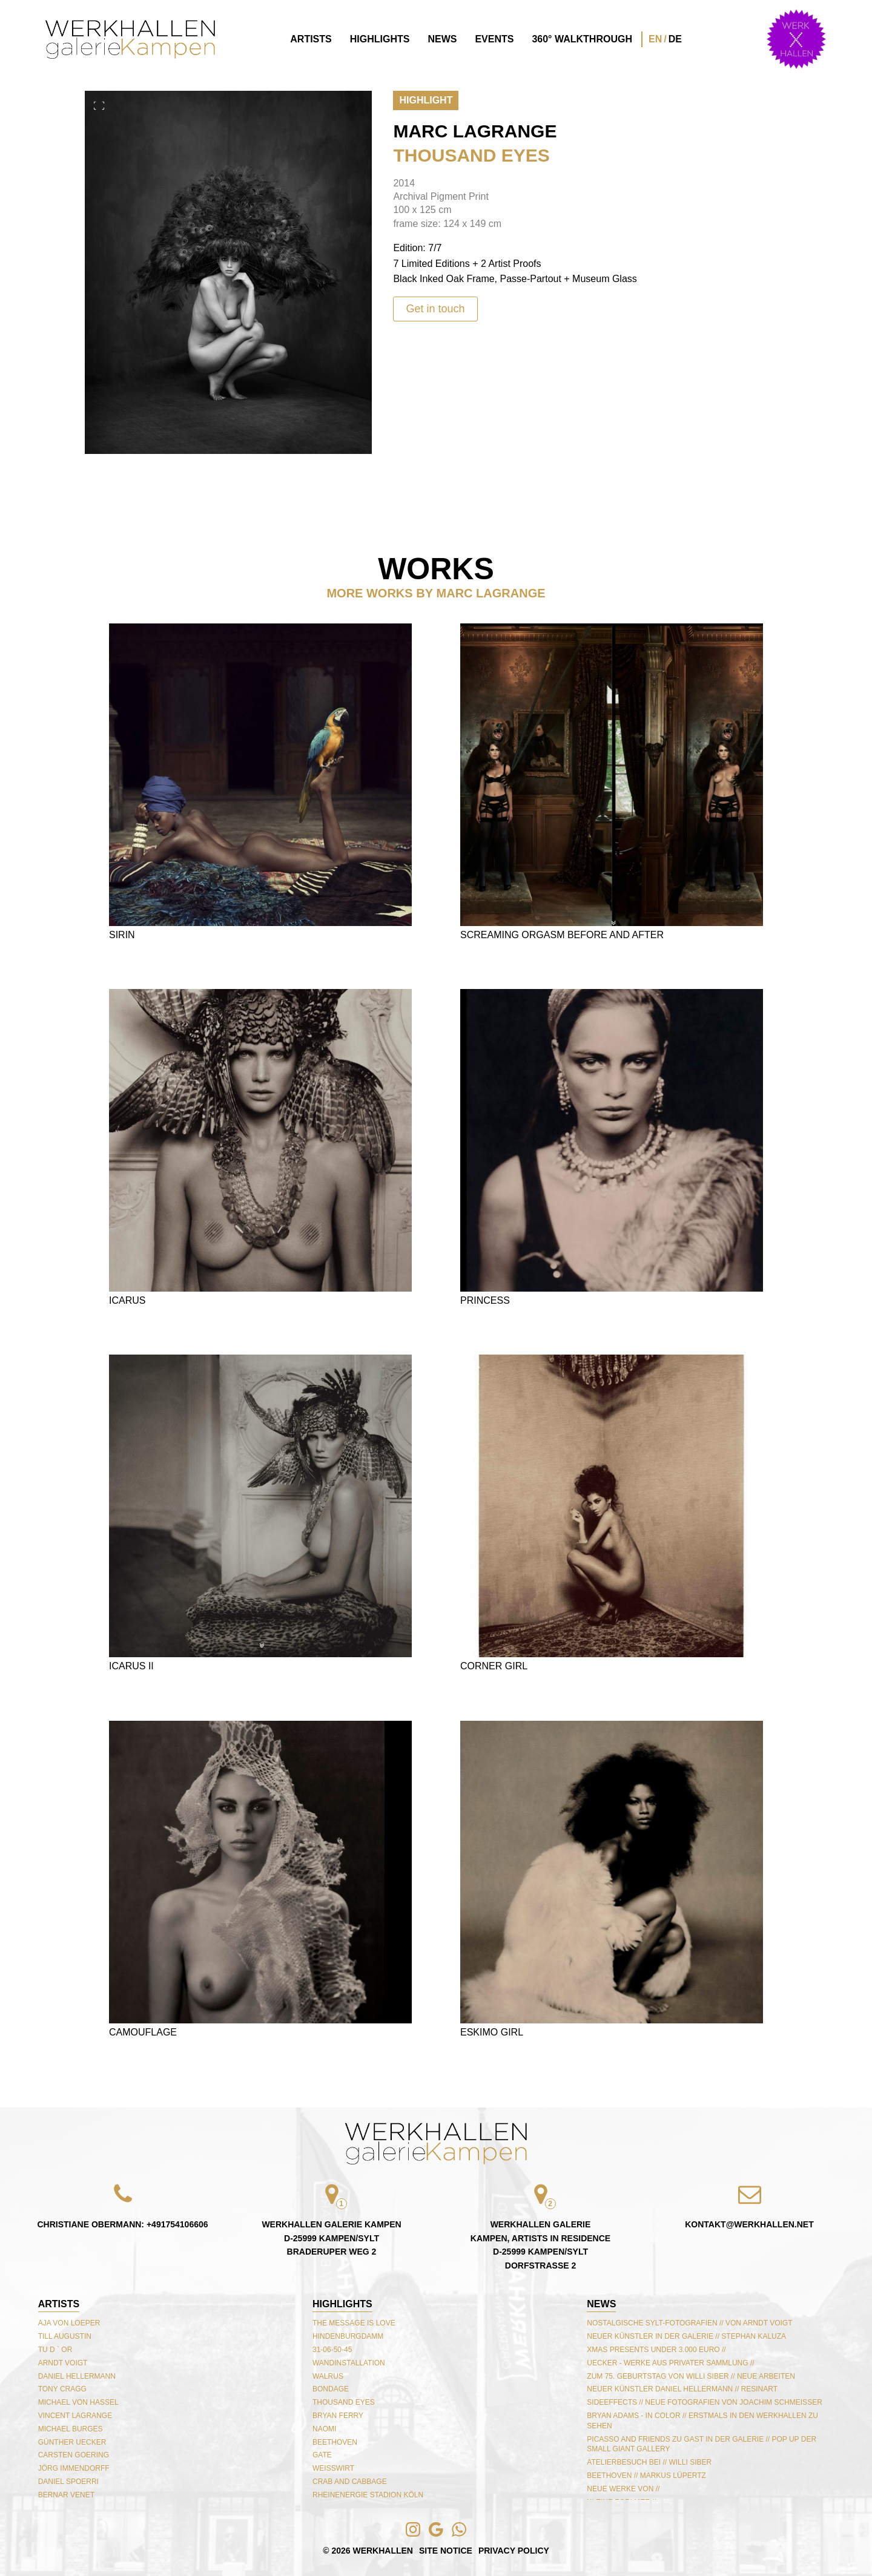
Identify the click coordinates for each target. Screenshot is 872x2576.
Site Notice (445, 2550)
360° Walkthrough (582, 39)
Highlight (425, 100)
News (442, 39)
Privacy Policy (513, 2550)
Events (494, 39)
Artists (310, 39)
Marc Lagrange (475, 131)
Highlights (380, 39)
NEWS (601, 2304)
